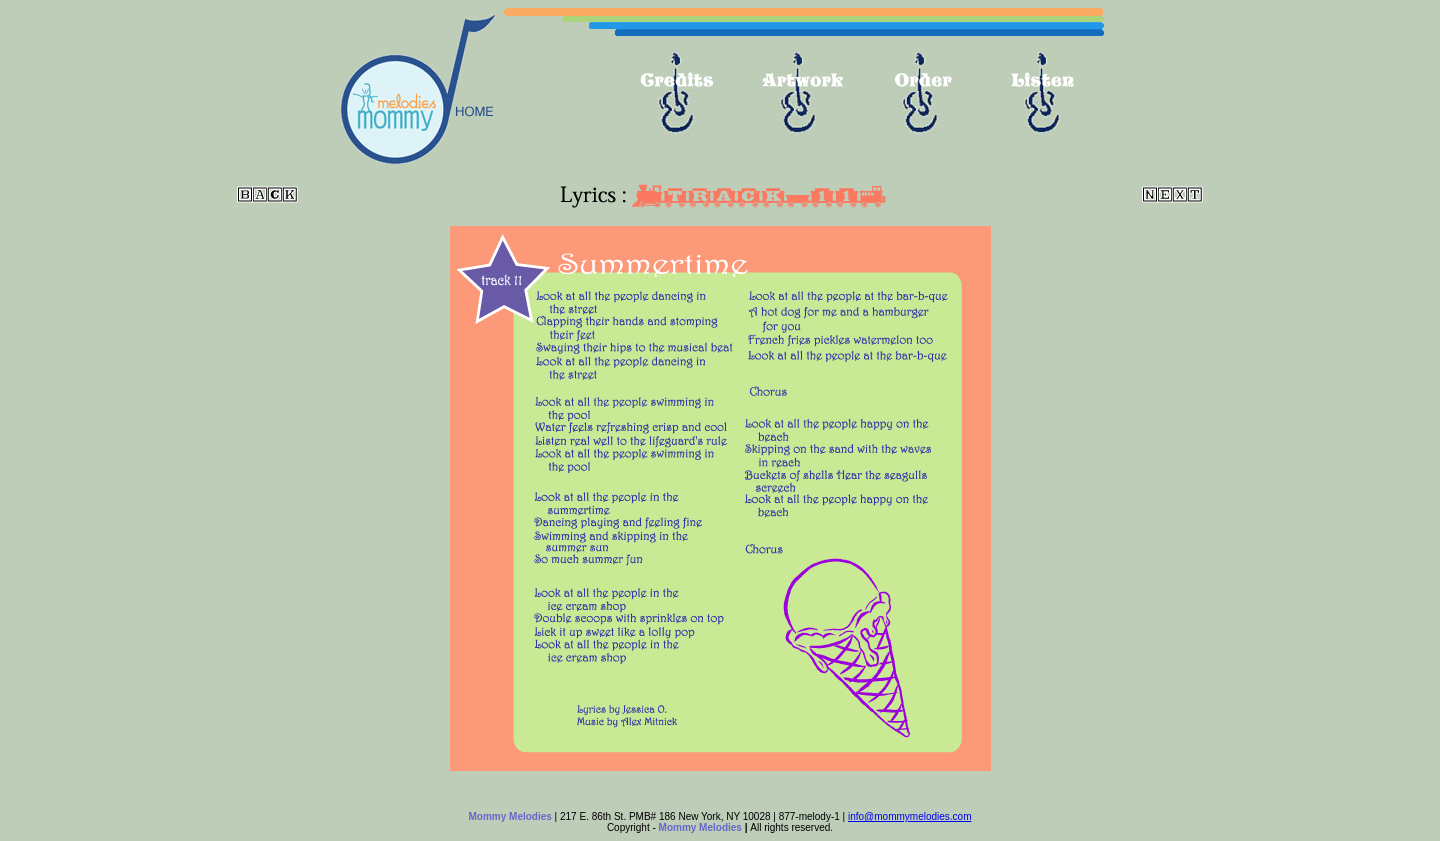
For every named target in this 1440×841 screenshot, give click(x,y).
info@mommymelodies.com (910, 816)
